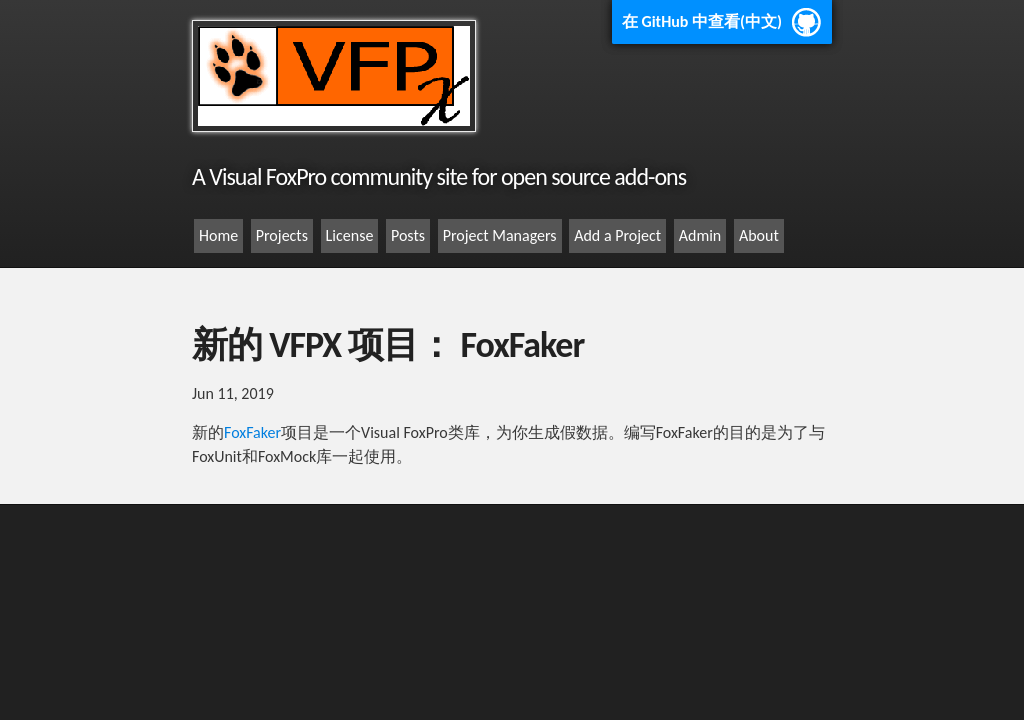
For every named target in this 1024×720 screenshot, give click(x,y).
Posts (408, 235)
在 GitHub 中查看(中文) (702, 21)
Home (218, 235)
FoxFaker (252, 432)
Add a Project (617, 235)
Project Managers (500, 235)
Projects (282, 235)
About (759, 235)
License (350, 235)
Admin (700, 235)
